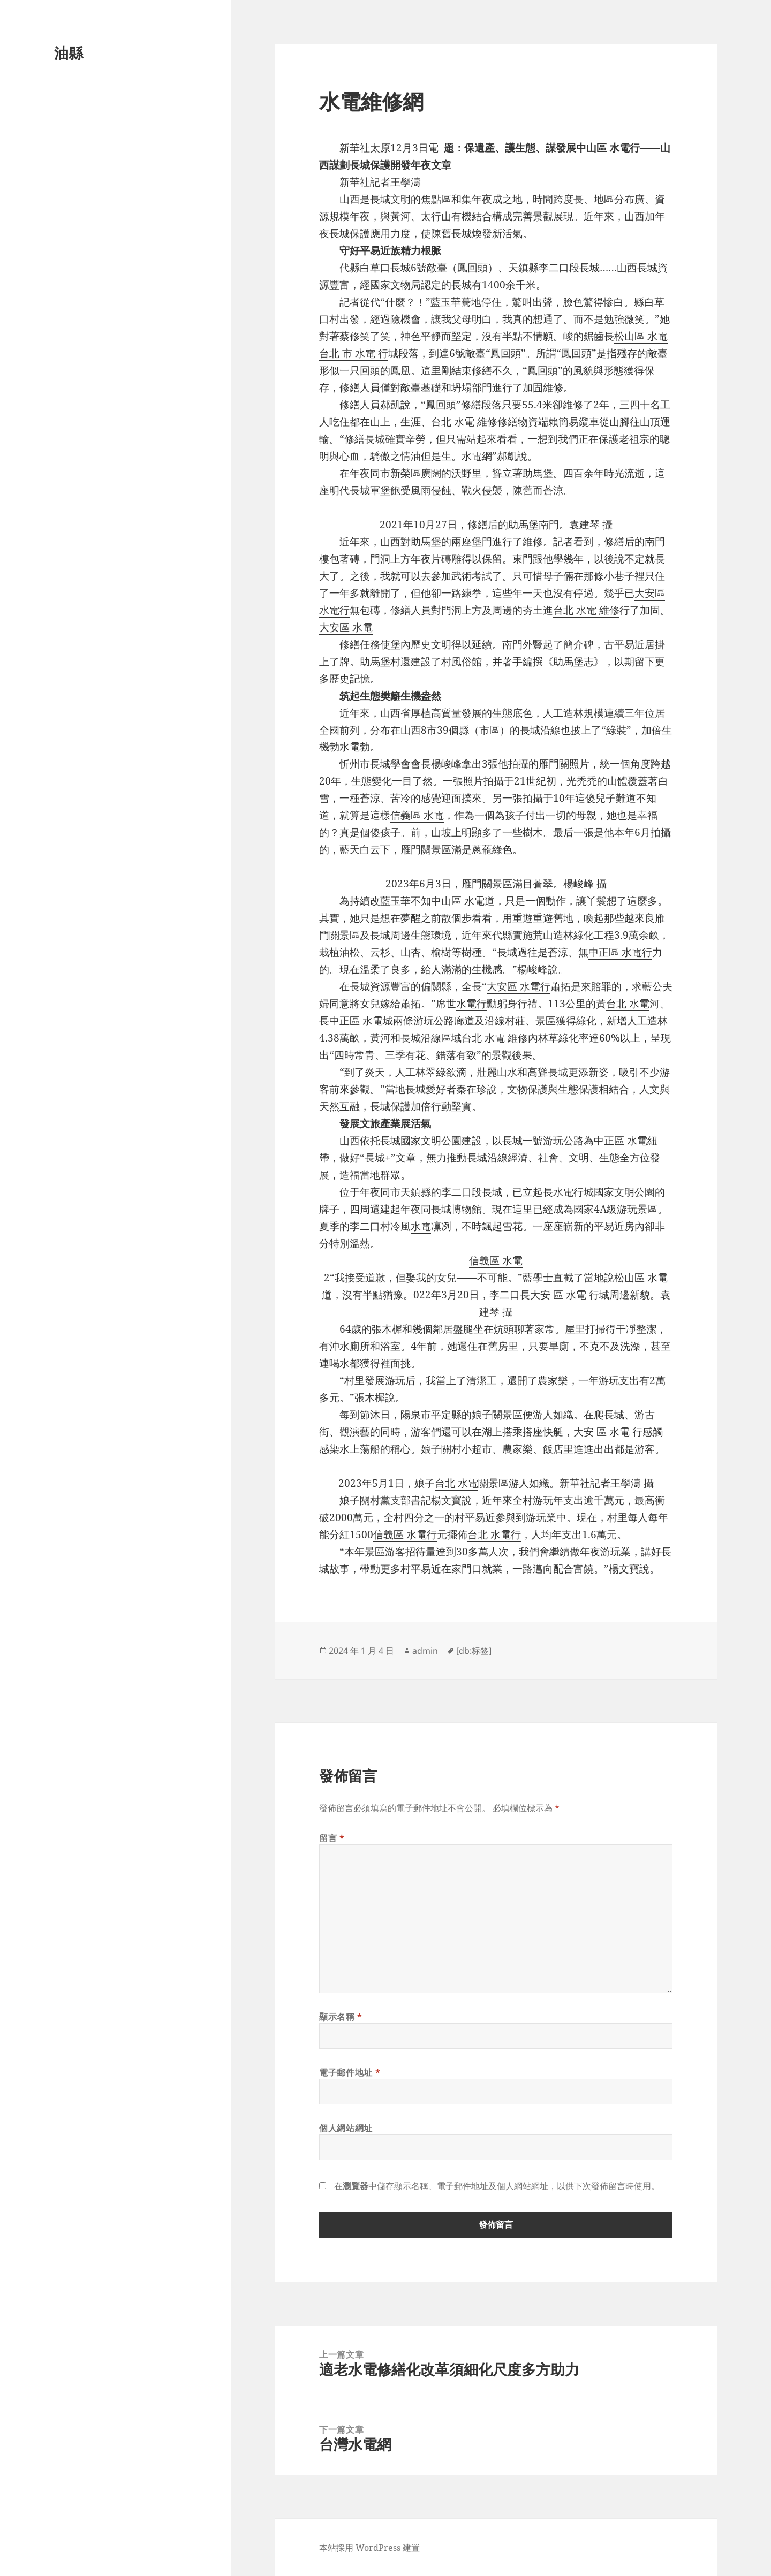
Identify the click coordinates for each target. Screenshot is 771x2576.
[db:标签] (474, 1650)
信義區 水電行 (405, 1534)
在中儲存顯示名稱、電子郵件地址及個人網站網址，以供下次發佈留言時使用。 (497, 2186)
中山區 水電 (458, 901)
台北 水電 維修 (464, 422)
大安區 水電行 (518, 986)
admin (425, 1650)
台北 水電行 (494, 1534)
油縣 (68, 53)
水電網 (477, 456)
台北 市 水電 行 (353, 353)
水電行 (471, 1003)
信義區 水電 (417, 815)
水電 (349, 747)
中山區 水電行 (608, 148)
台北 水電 (627, 1003)
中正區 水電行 (620, 952)
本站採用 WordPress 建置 (369, 2548)
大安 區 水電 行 (564, 1295)
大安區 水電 (346, 627)
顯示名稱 (340, 2017)
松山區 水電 (641, 336)
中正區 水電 (356, 1021)
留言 (332, 1838)
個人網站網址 (346, 2128)
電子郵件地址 (349, 2072)
